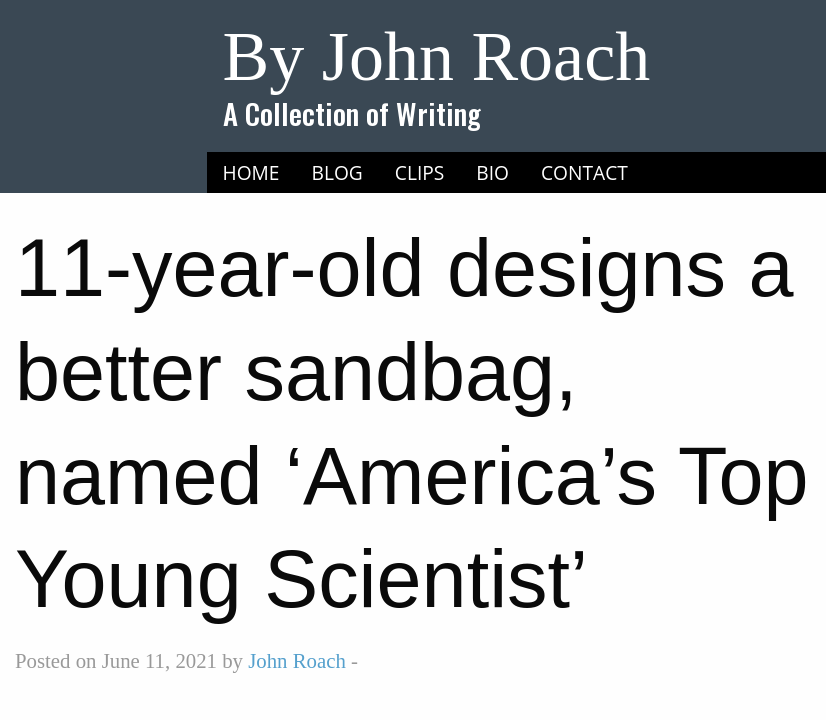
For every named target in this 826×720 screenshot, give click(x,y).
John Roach (297, 660)
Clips (420, 172)
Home (251, 172)
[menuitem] (251, 173)
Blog (337, 172)
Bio (492, 172)
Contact (584, 172)
